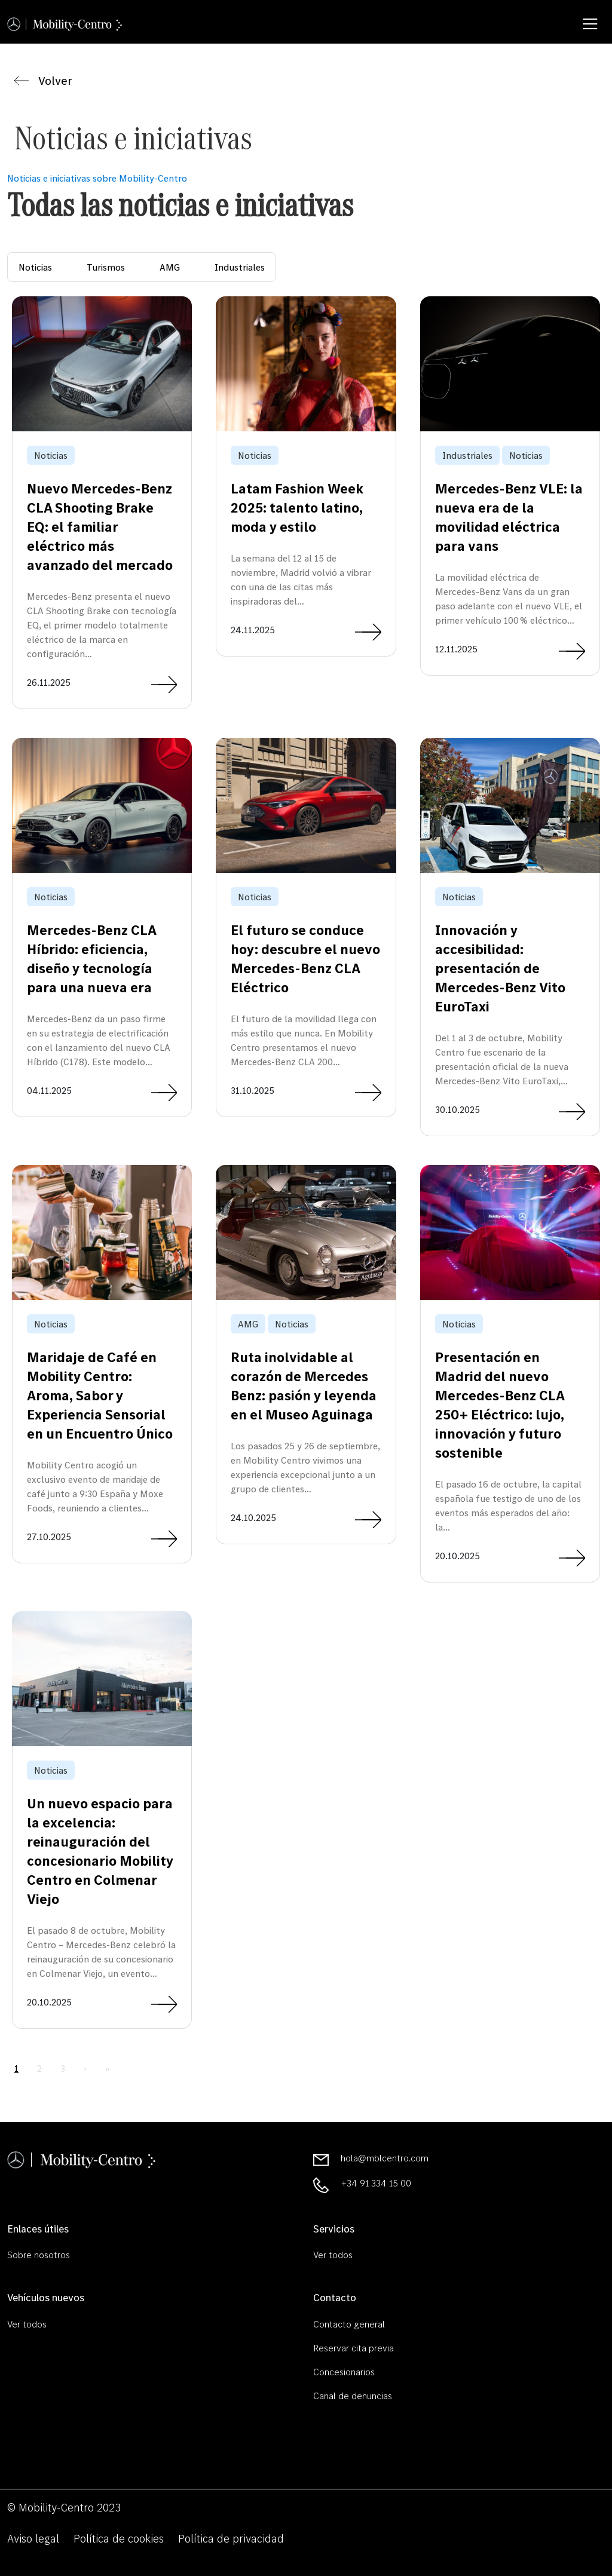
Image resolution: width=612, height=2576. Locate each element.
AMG (170, 267)
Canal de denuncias (352, 2396)
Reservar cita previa (353, 2348)
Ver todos (333, 2255)
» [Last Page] (107, 2068)
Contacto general (349, 2324)
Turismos (106, 267)
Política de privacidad (231, 2538)
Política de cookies (119, 2538)
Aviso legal (33, 2538)
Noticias (35, 267)
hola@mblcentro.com (385, 2158)
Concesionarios (344, 2372)
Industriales (240, 267)
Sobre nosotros (38, 2255)
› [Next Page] (85, 2068)
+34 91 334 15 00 (376, 2183)
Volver (43, 81)
